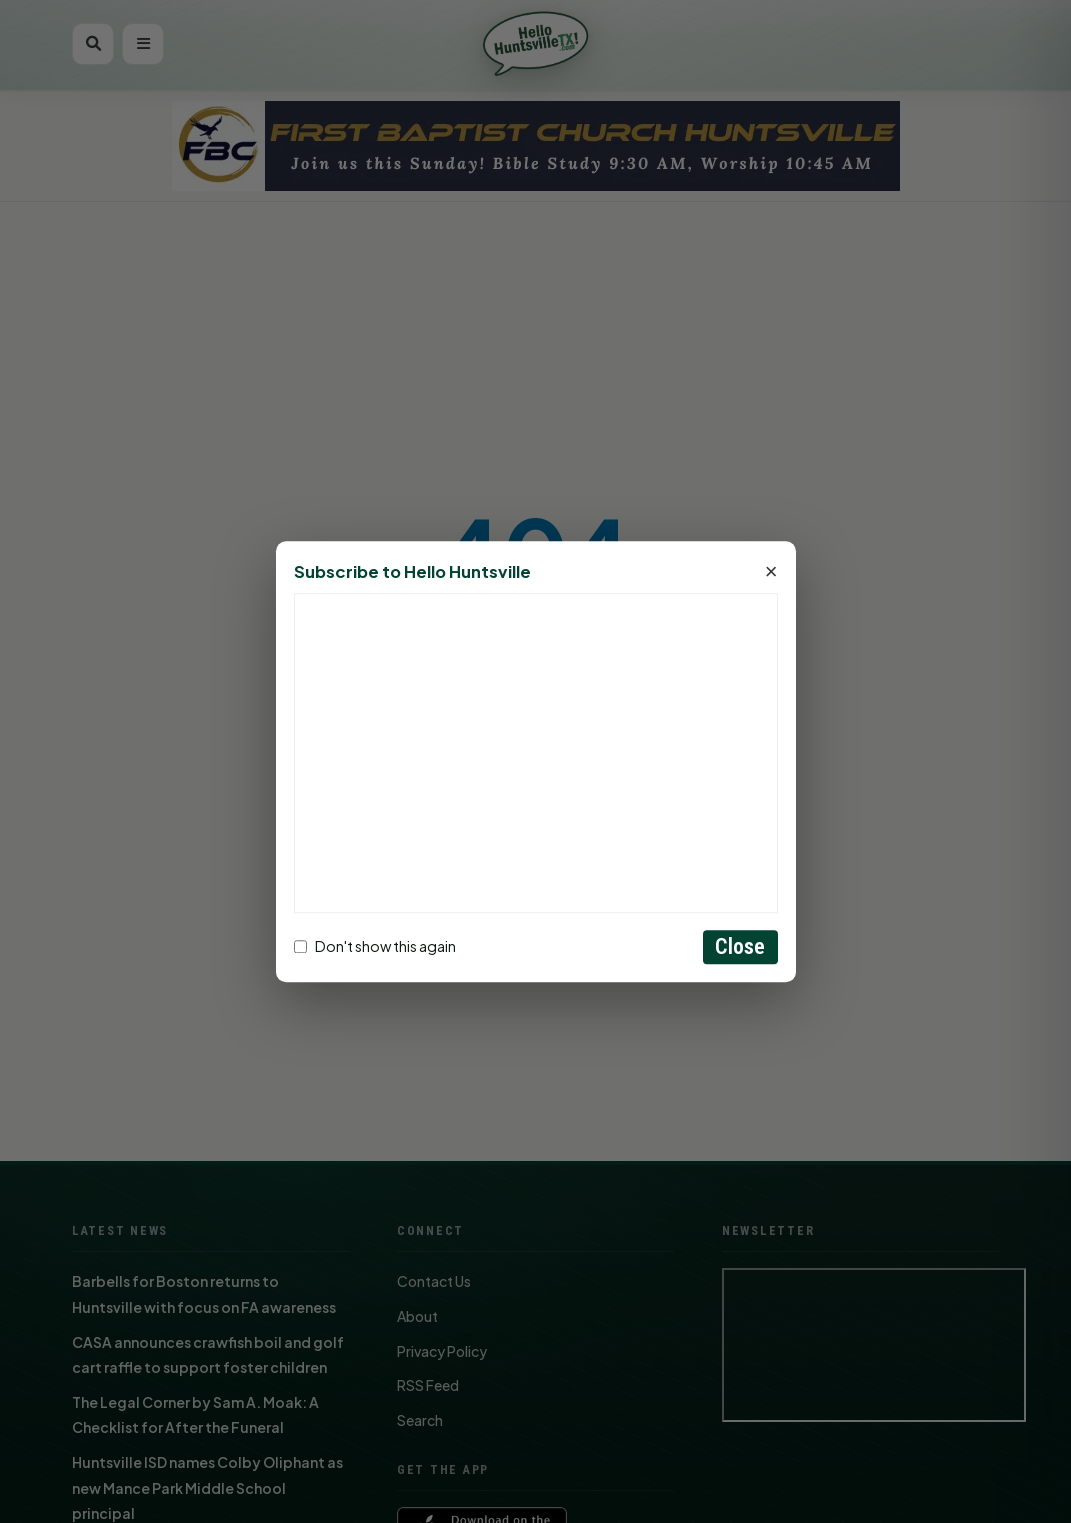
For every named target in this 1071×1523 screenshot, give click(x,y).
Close (740, 946)
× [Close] (771, 572)
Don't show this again (375, 947)
